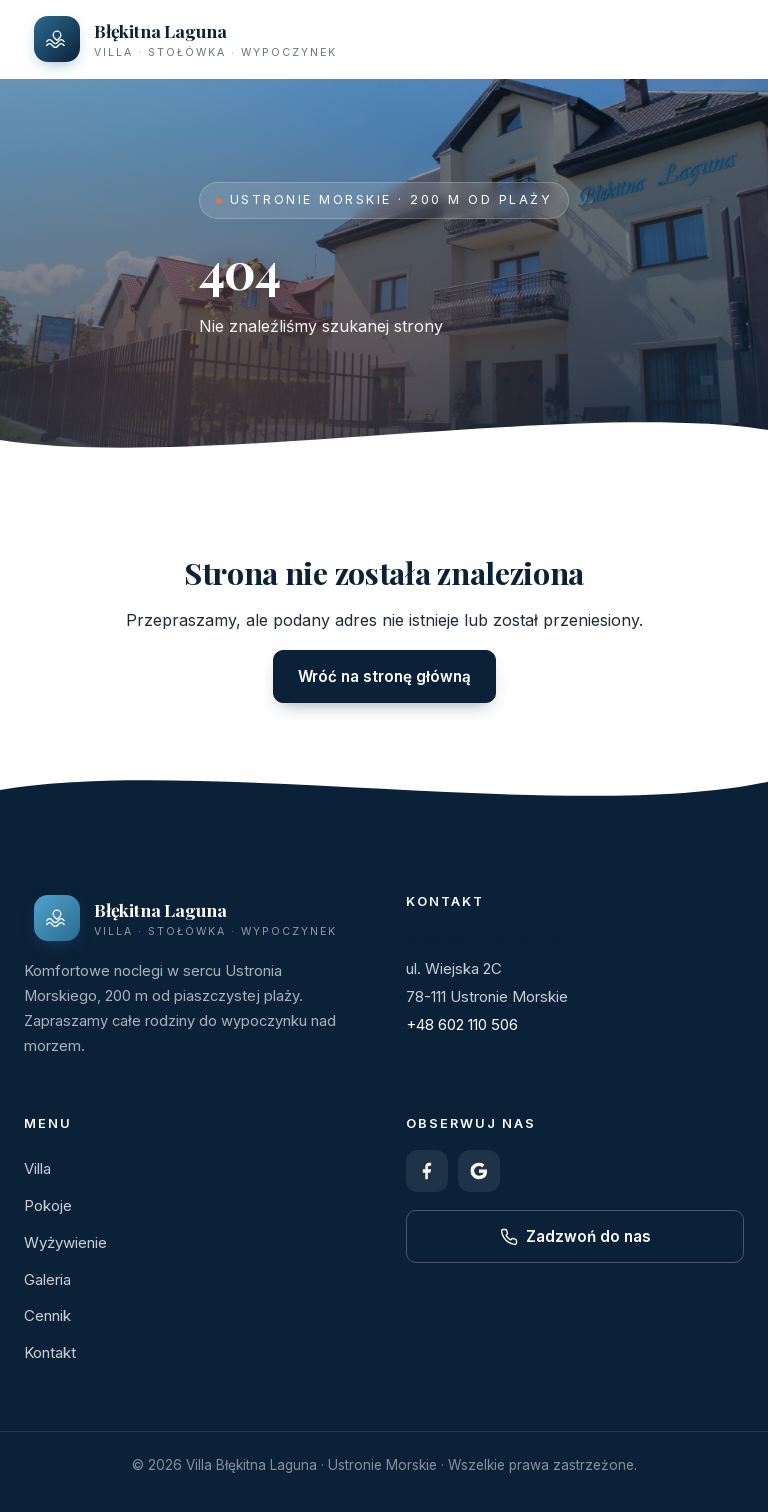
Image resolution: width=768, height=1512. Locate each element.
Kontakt (50, 1352)
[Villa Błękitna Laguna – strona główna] (185, 39)
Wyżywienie (65, 1242)
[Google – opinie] (479, 1171)
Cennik (47, 1315)
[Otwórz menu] (722, 39)
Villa (37, 1168)
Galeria (47, 1279)
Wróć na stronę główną (384, 676)
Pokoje (48, 1205)
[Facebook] (427, 1171)
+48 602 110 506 (462, 1024)
